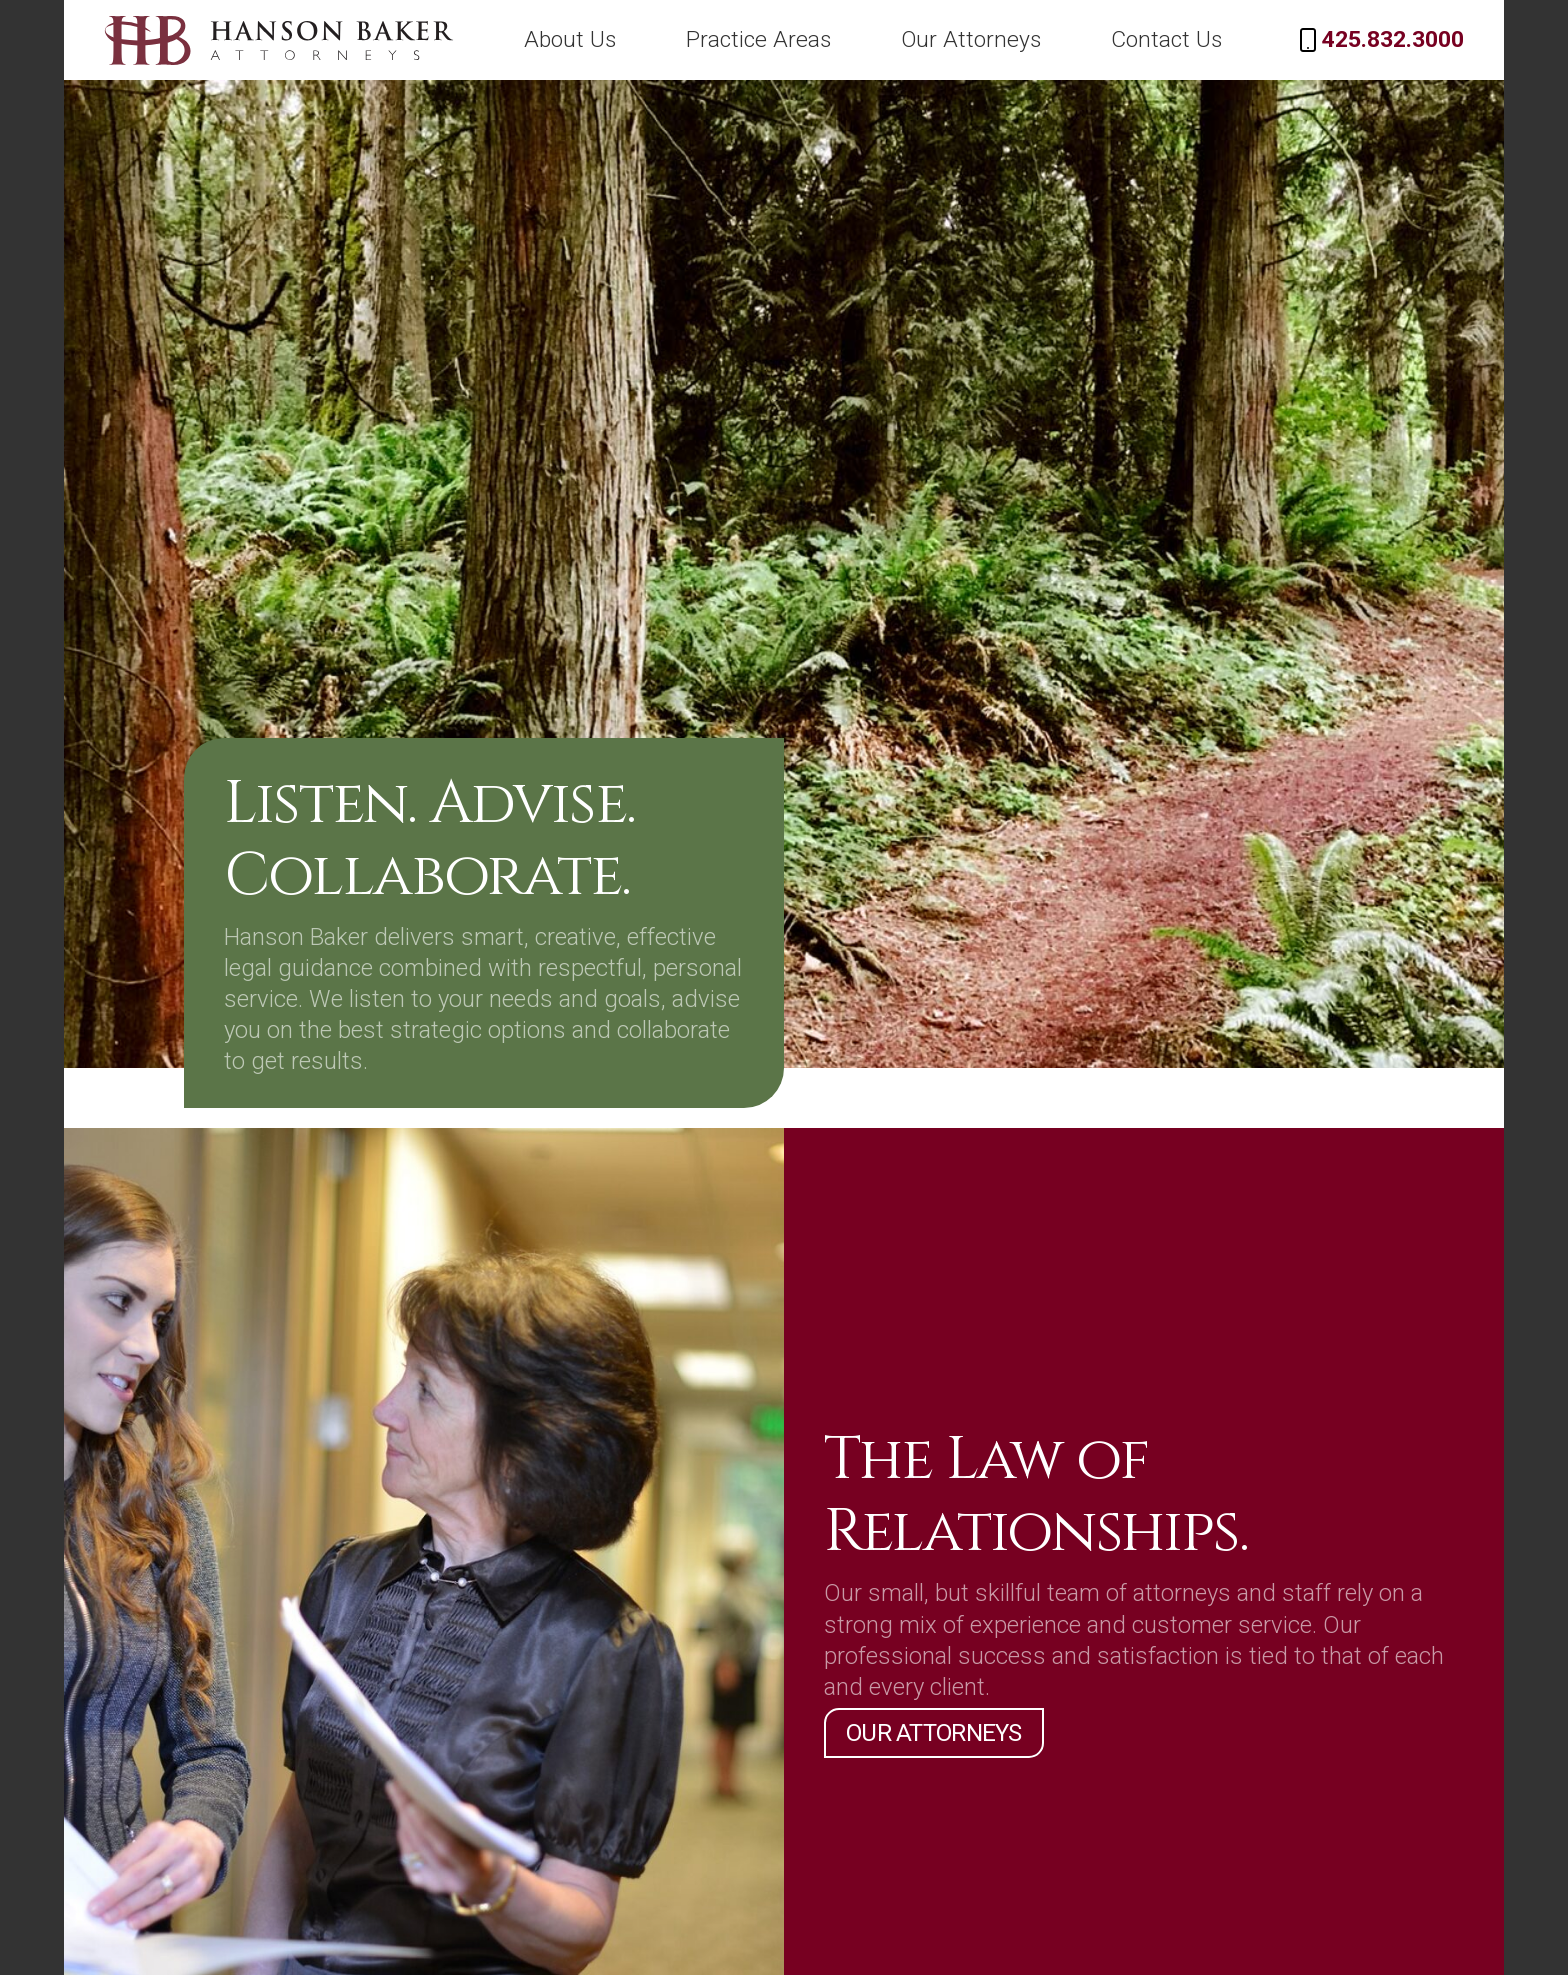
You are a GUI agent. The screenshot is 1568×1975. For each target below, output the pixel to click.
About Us (699, 39)
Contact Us (1211, 39)
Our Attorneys (1044, 39)
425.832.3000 (1409, 39)
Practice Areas (863, 39)
